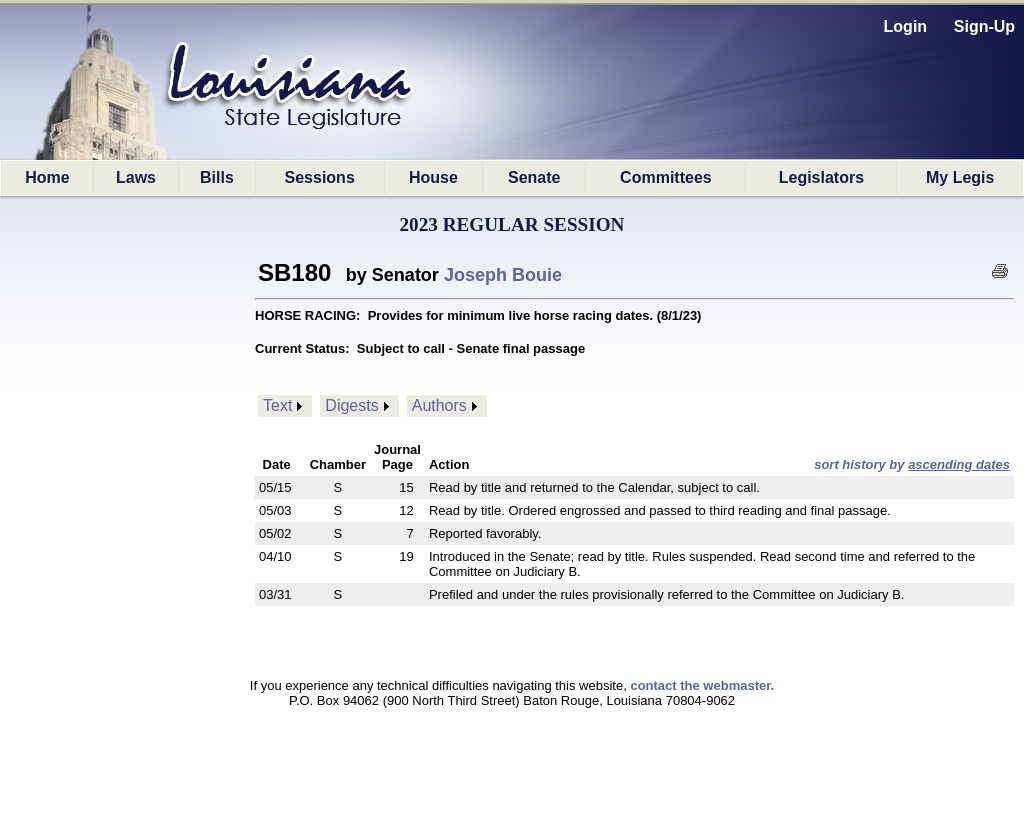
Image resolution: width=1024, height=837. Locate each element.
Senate (534, 177)
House (433, 177)
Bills (217, 177)
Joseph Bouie (503, 275)
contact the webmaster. (702, 685)
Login (906, 26)
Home (47, 177)
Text (277, 405)
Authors (439, 405)
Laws (136, 177)
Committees (666, 177)
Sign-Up (984, 26)
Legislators (821, 177)
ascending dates (959, 464)
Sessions (320, 177)
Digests (351, 405)
